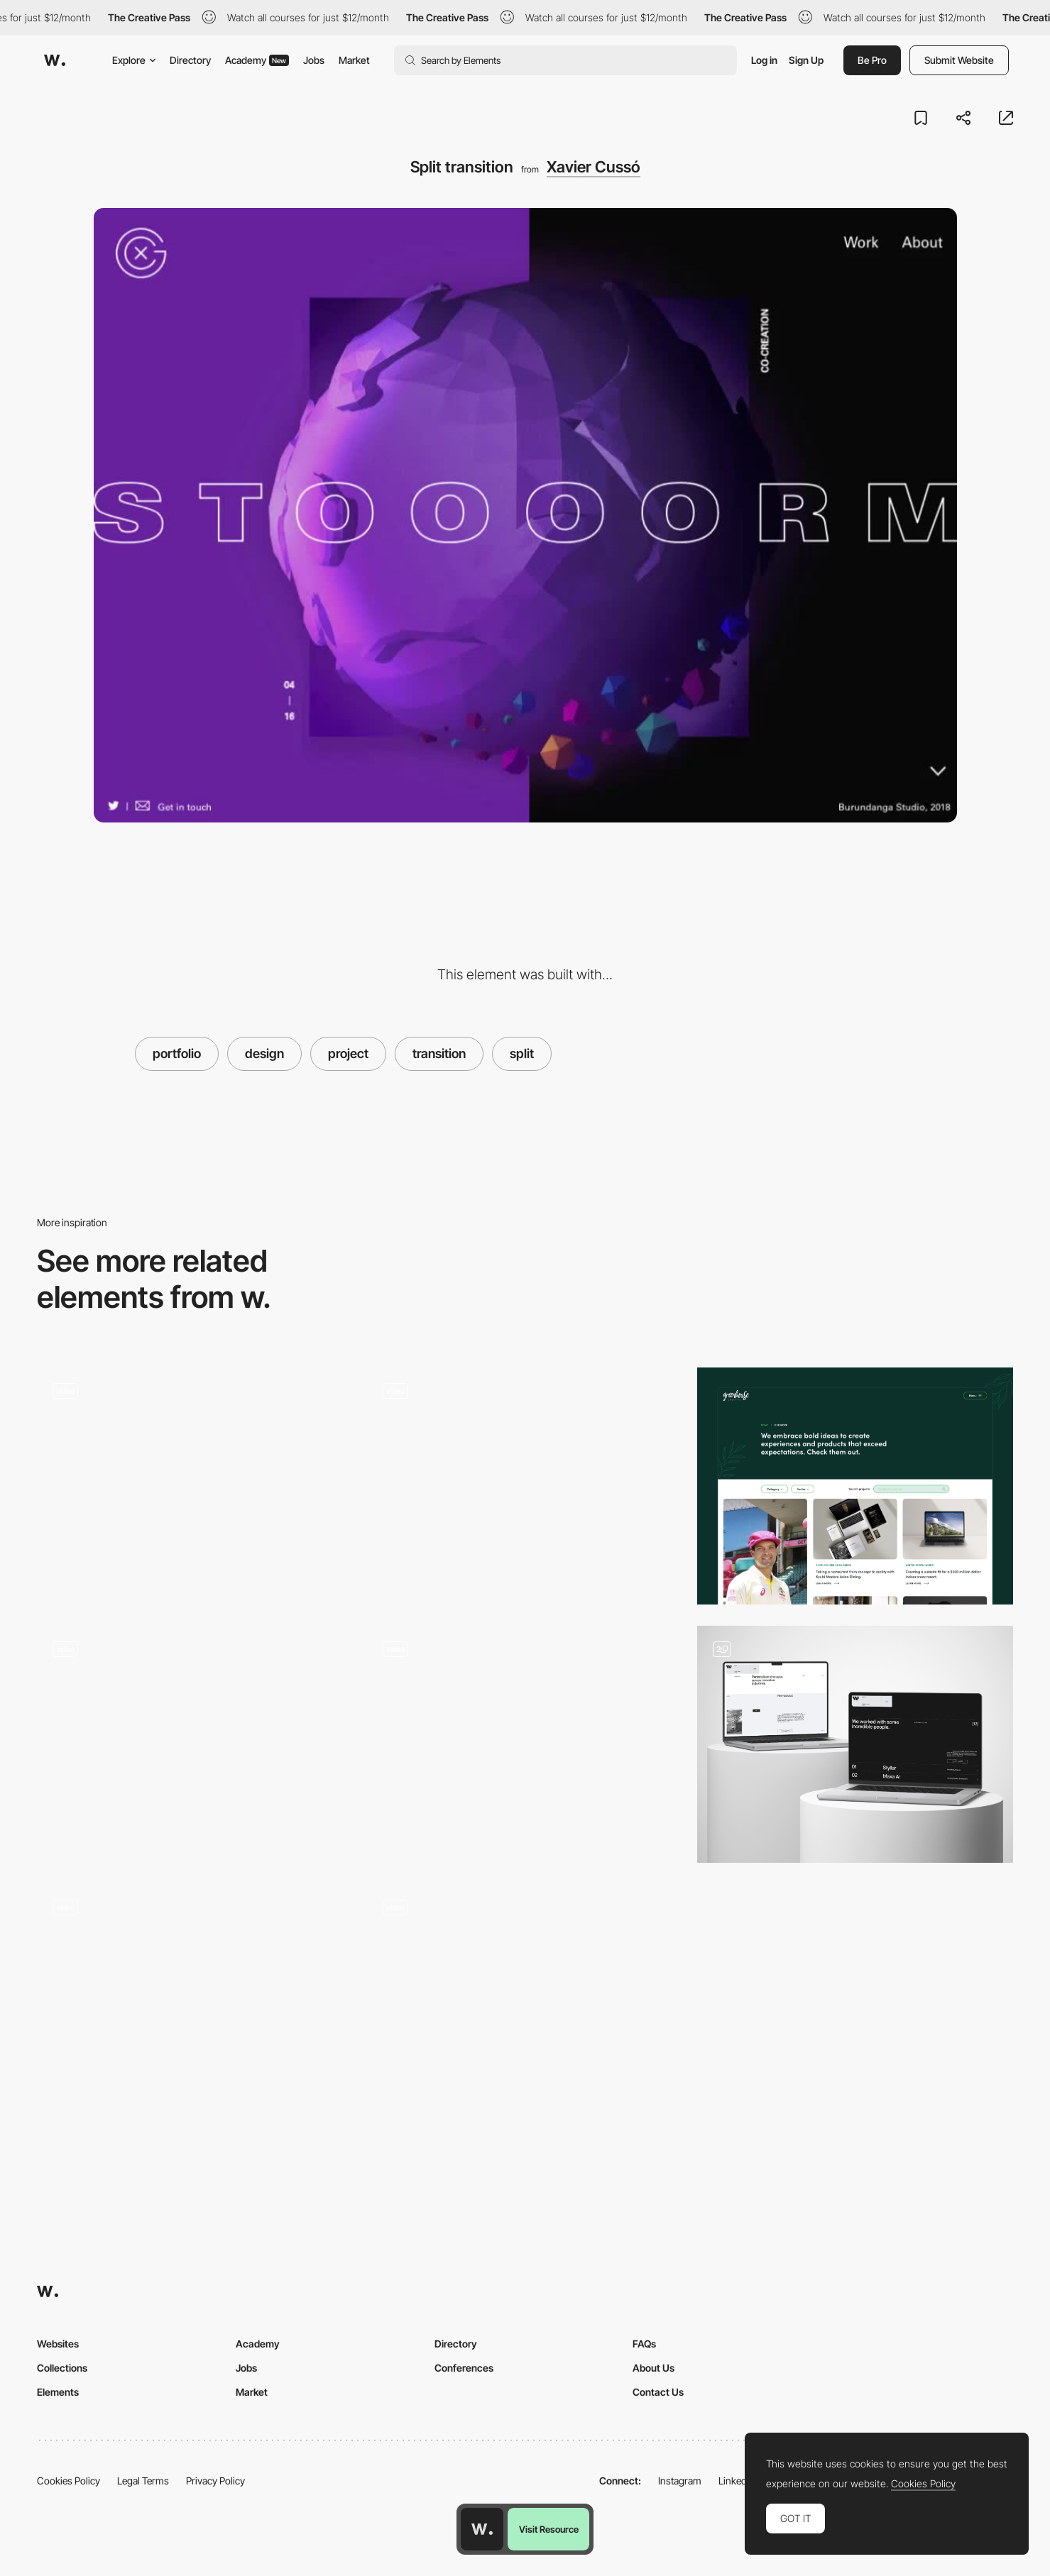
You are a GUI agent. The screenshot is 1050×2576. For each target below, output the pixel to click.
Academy (257, 60)
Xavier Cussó (593, 167)
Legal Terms (143, 2481)
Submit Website (959, 60)
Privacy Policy (215, 2481)
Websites (58, 2344)
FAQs (644, 2344)
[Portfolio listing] (855, 1744)
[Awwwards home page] (482, 2529)
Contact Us (658, 2392)
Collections (62, 2368)
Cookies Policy (68, 2481)
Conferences (463, 2368)
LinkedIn (736, 2481)
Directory (190, 60)
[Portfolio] (855, 1486)
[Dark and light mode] (195, 2002)
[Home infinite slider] (195, 1744)
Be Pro (872, 60)
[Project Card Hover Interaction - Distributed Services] (525, 2002)
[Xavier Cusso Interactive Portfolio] (195, 1479)
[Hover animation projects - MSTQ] (525, 1480)
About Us (653, 2368)
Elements (58, 2392)
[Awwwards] (54, 60)
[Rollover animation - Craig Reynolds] (525, 1738)
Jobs (313, 60)
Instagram (679, 2481)
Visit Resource (549, 2529)
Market (354, 60)
